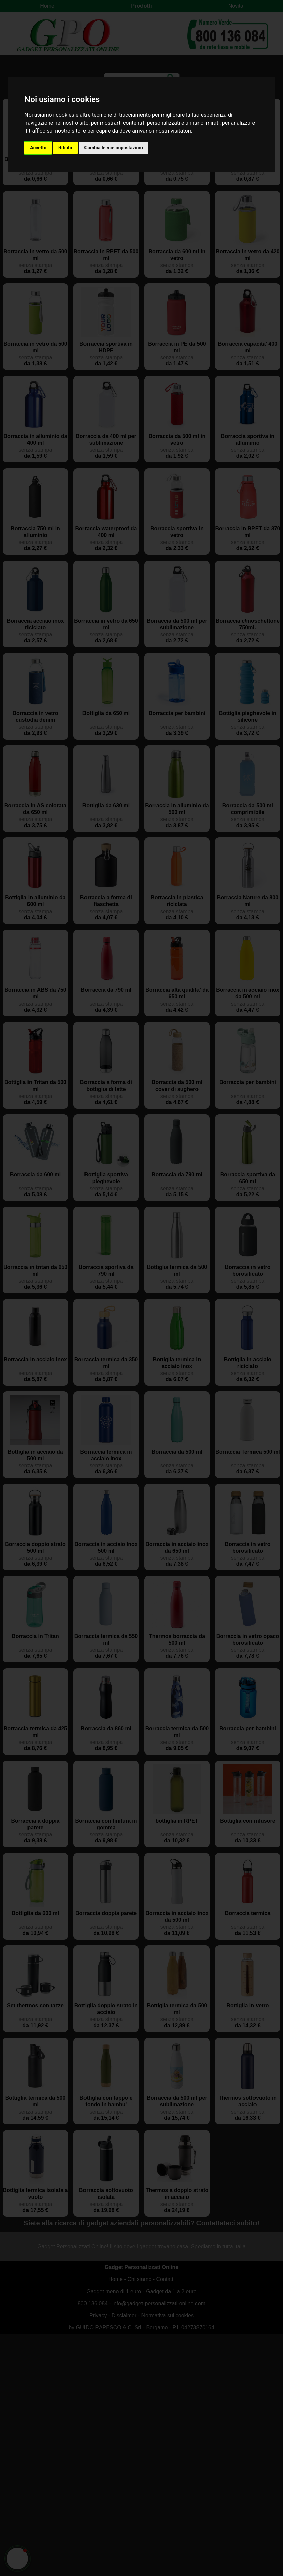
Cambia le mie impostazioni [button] (113, 147)
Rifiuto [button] (65, 147)
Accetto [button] (38, 147)
